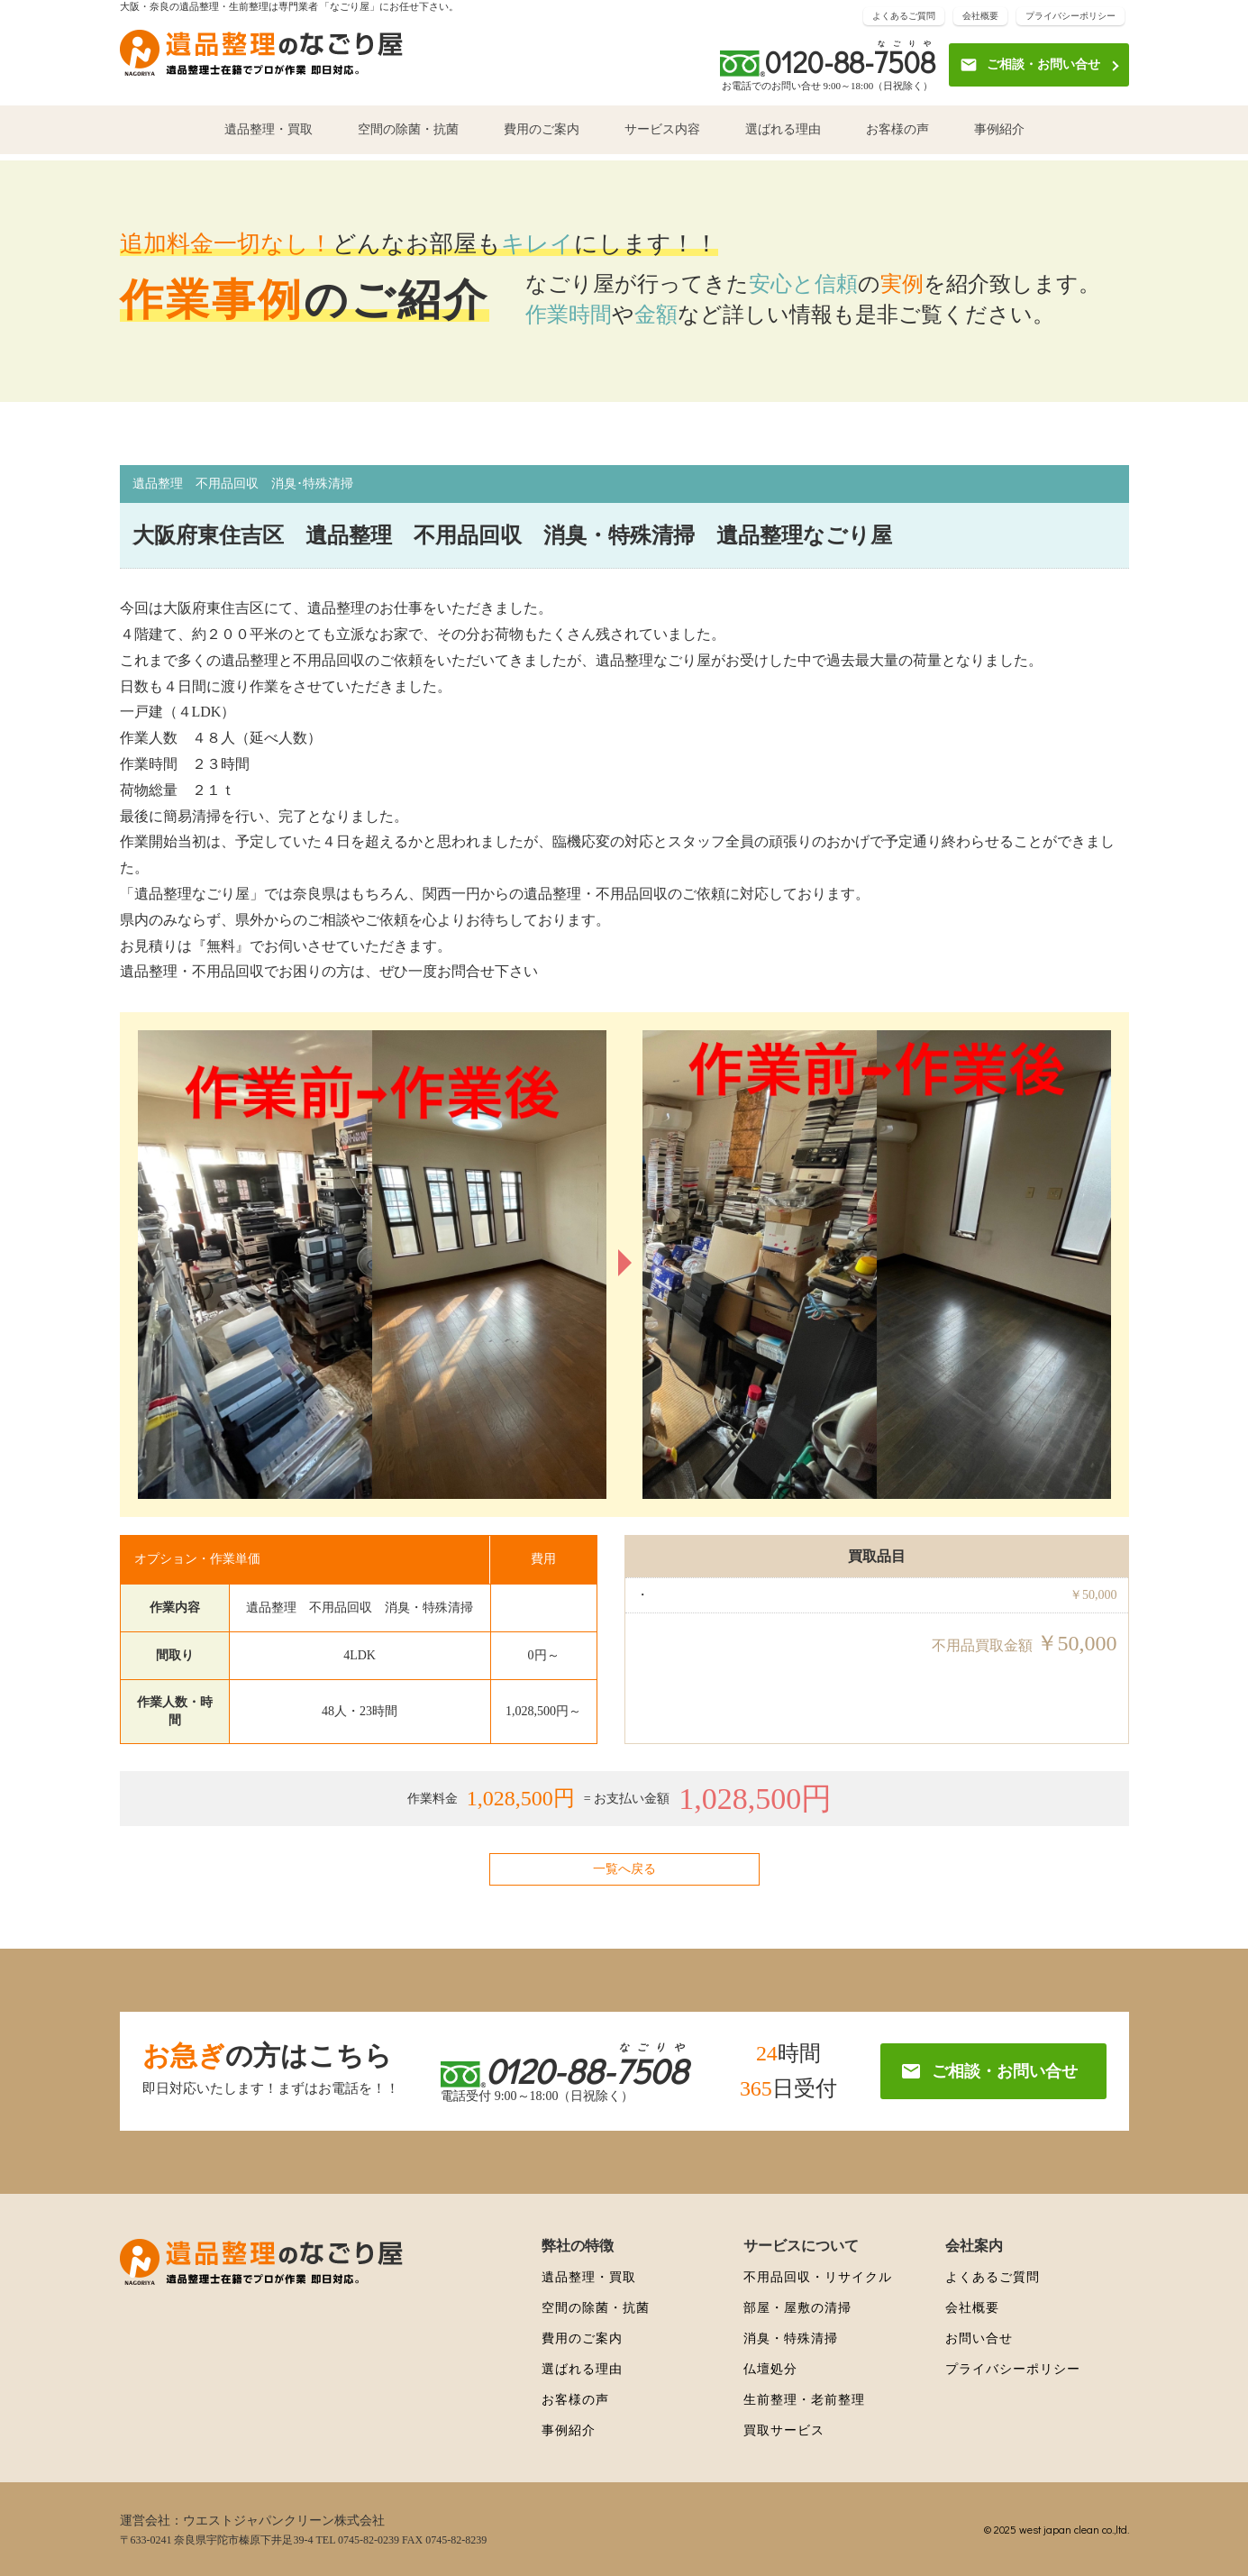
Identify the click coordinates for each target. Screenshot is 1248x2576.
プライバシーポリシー (1070, 18)
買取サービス (783, 2430)
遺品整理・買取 (268, 136)
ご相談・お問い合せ (1030, 68)
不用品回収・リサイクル (817, 2277)
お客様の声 (897, 136)
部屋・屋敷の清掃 (797, 2308)
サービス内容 (662, 136)
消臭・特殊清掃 (790, 2338)
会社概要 (980, 18)
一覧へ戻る (624, 1869)
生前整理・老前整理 (804, 2400)
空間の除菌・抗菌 (408, 136)
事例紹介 (999, 136)
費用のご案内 (541, 136)
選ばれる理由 (783, 136)
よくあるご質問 (903, 18)
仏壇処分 (770, 2369)
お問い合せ (979, 2338)
